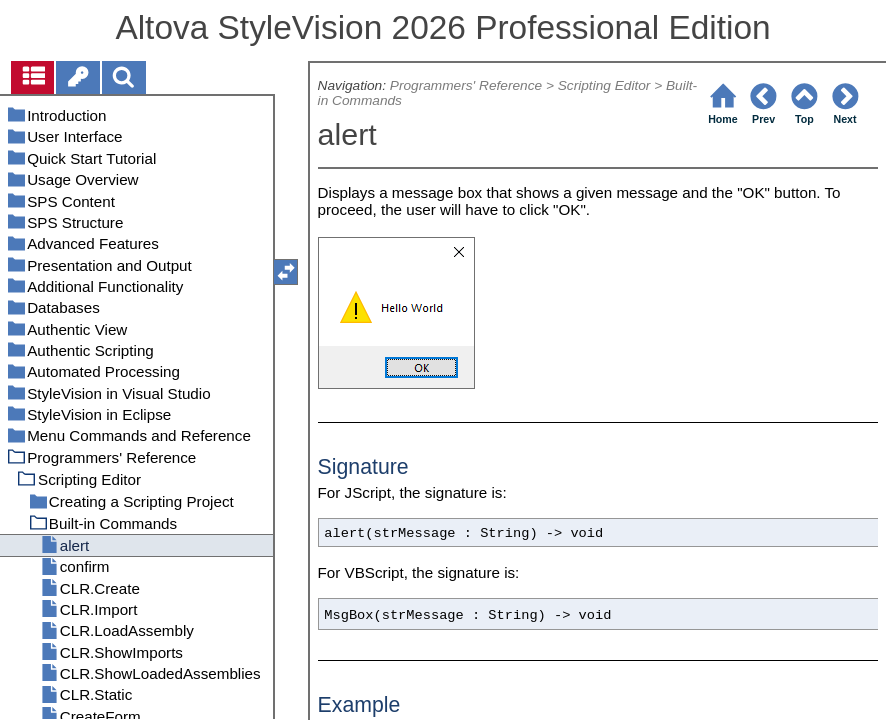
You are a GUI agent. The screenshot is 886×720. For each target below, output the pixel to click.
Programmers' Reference (466, 85)
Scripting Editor (604, 85)
